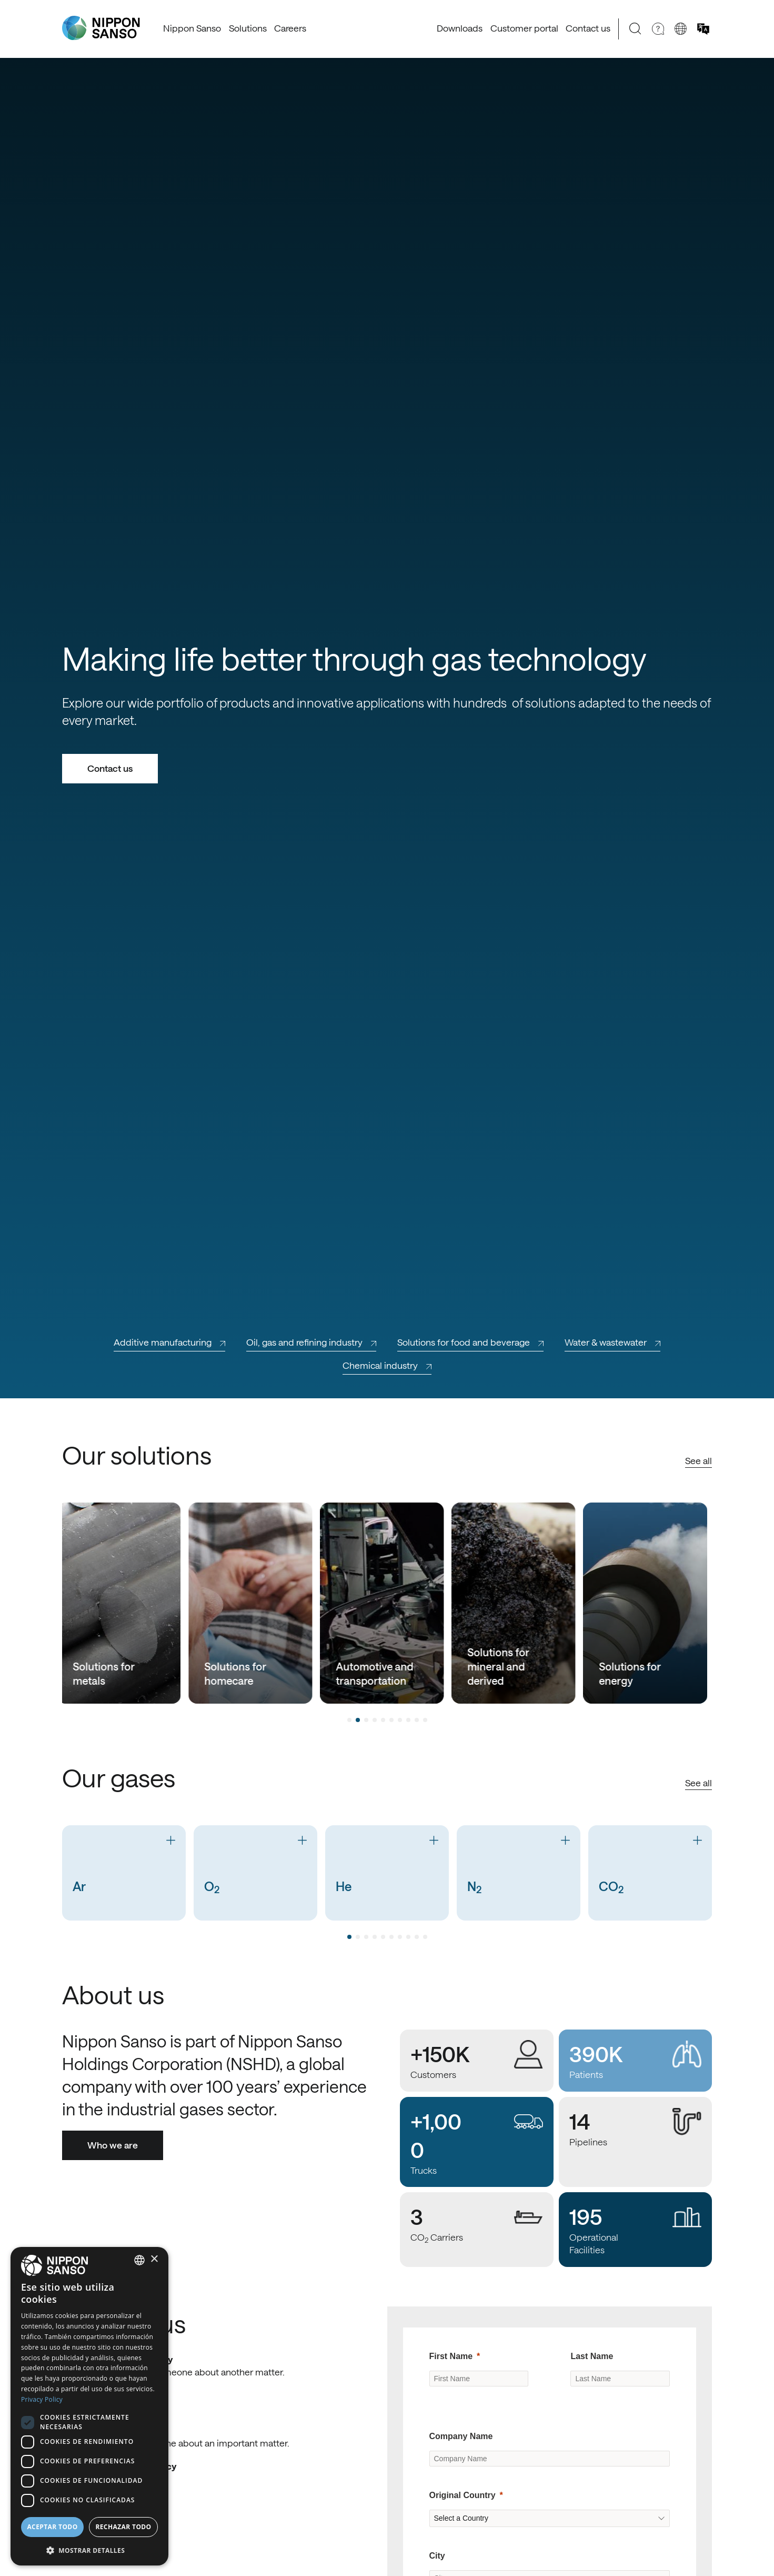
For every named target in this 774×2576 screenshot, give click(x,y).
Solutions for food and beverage (470, 1342)
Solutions (248, 28)
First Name (451, 2356)
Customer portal (524, 28)
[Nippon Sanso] (101, 28)
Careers (290, 28)
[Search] (635, 29)
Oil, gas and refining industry (311, 1342)
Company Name (461, 2436)
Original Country (462, 2495)
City (437, 2555)
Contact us (588, 28)
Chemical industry (387, 1365)
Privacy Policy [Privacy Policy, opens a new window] (42, 2399)
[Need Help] (658, 29)
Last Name (591, 2356)
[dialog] (89, 2406)
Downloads (460, 28)
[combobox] (139, 2260)
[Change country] (681, 29)
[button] (89, 2549)
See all (698, 1460)
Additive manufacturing (169, 1342)
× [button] (154, 2259)
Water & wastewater (612, 1342)
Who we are (112, 2145)
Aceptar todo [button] (52, 2526)
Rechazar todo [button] (123, 2526)
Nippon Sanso (192, 28)
